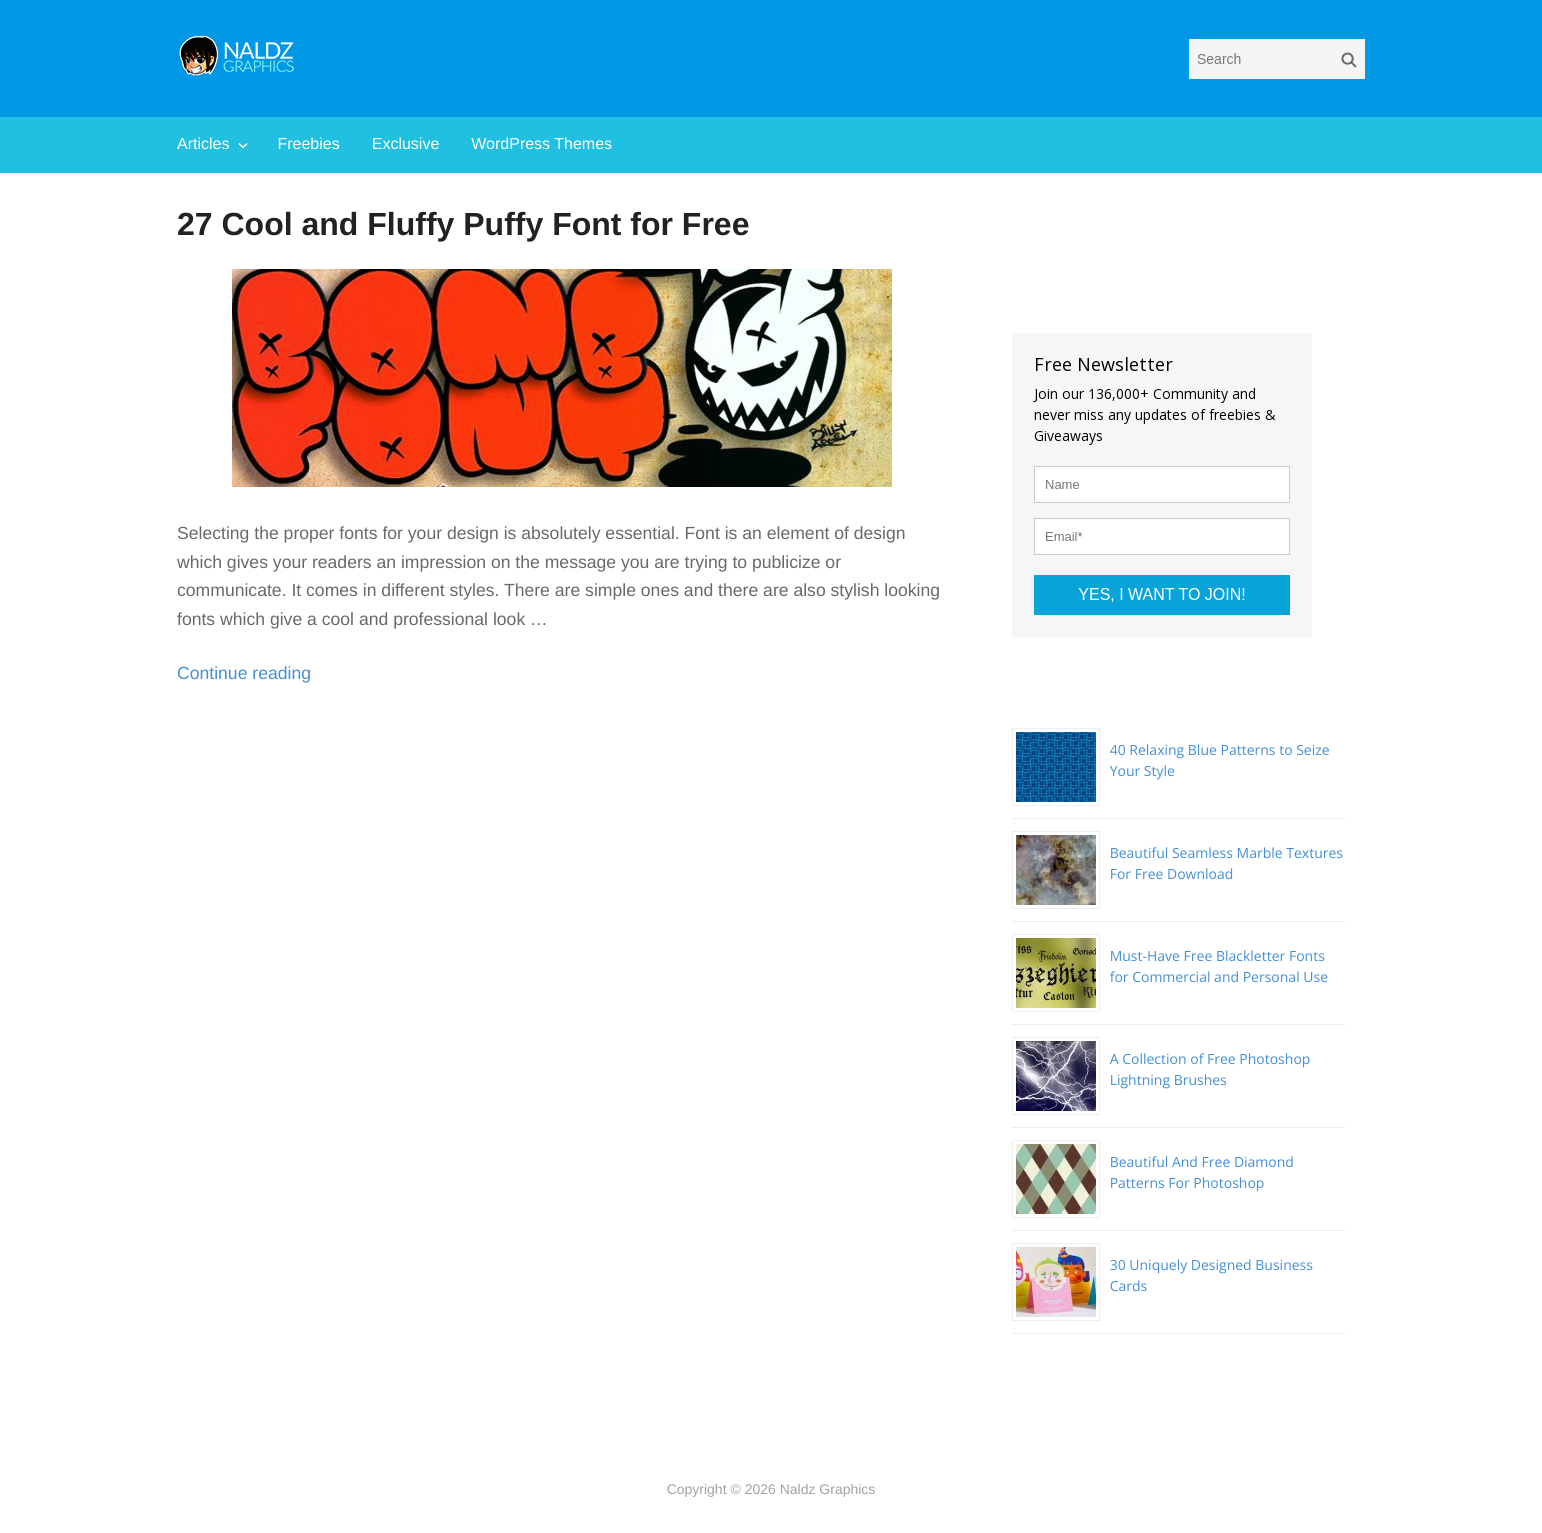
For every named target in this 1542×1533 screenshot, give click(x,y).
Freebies (308, 144)
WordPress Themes (541, 144)
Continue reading (244, 673)
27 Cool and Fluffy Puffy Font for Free (463, 224)
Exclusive (406, 144)
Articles (203, 144)
